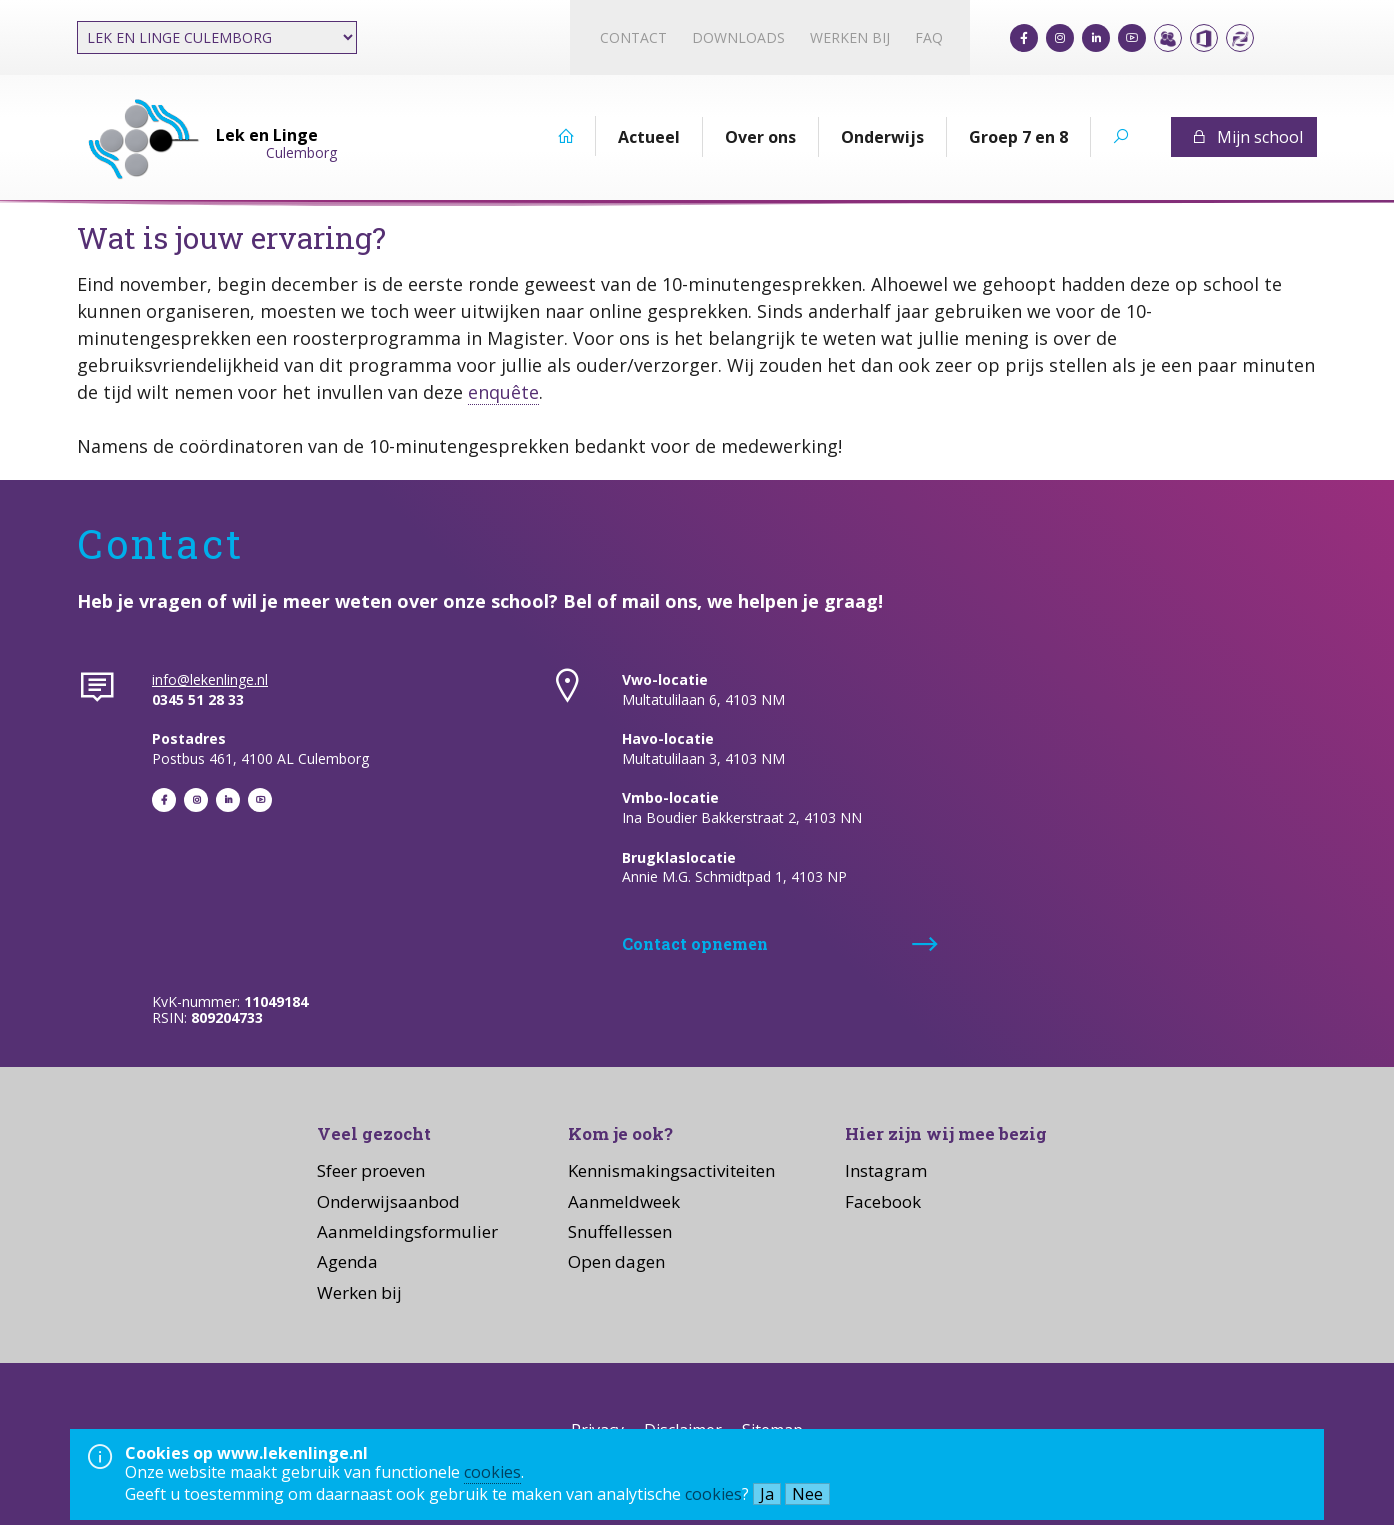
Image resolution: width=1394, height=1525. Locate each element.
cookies (492, 1472)
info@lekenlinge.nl (210, 679)
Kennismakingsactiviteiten (671, 1170)
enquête (503, 392)
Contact (633, 37)
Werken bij (850, 37)
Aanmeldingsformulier (407, 1231)
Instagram (886, 1170)
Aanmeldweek (624, 1201)
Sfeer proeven (371, 1170)
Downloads (738, 37)
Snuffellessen (620, 1231)
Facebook (883, 1201)
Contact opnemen (695, 943)
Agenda (347, 1261)
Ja (767, 1494)
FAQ (929, 37)
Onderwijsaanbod (388, 1201)
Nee (807, 1494)
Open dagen (616, 1261)
